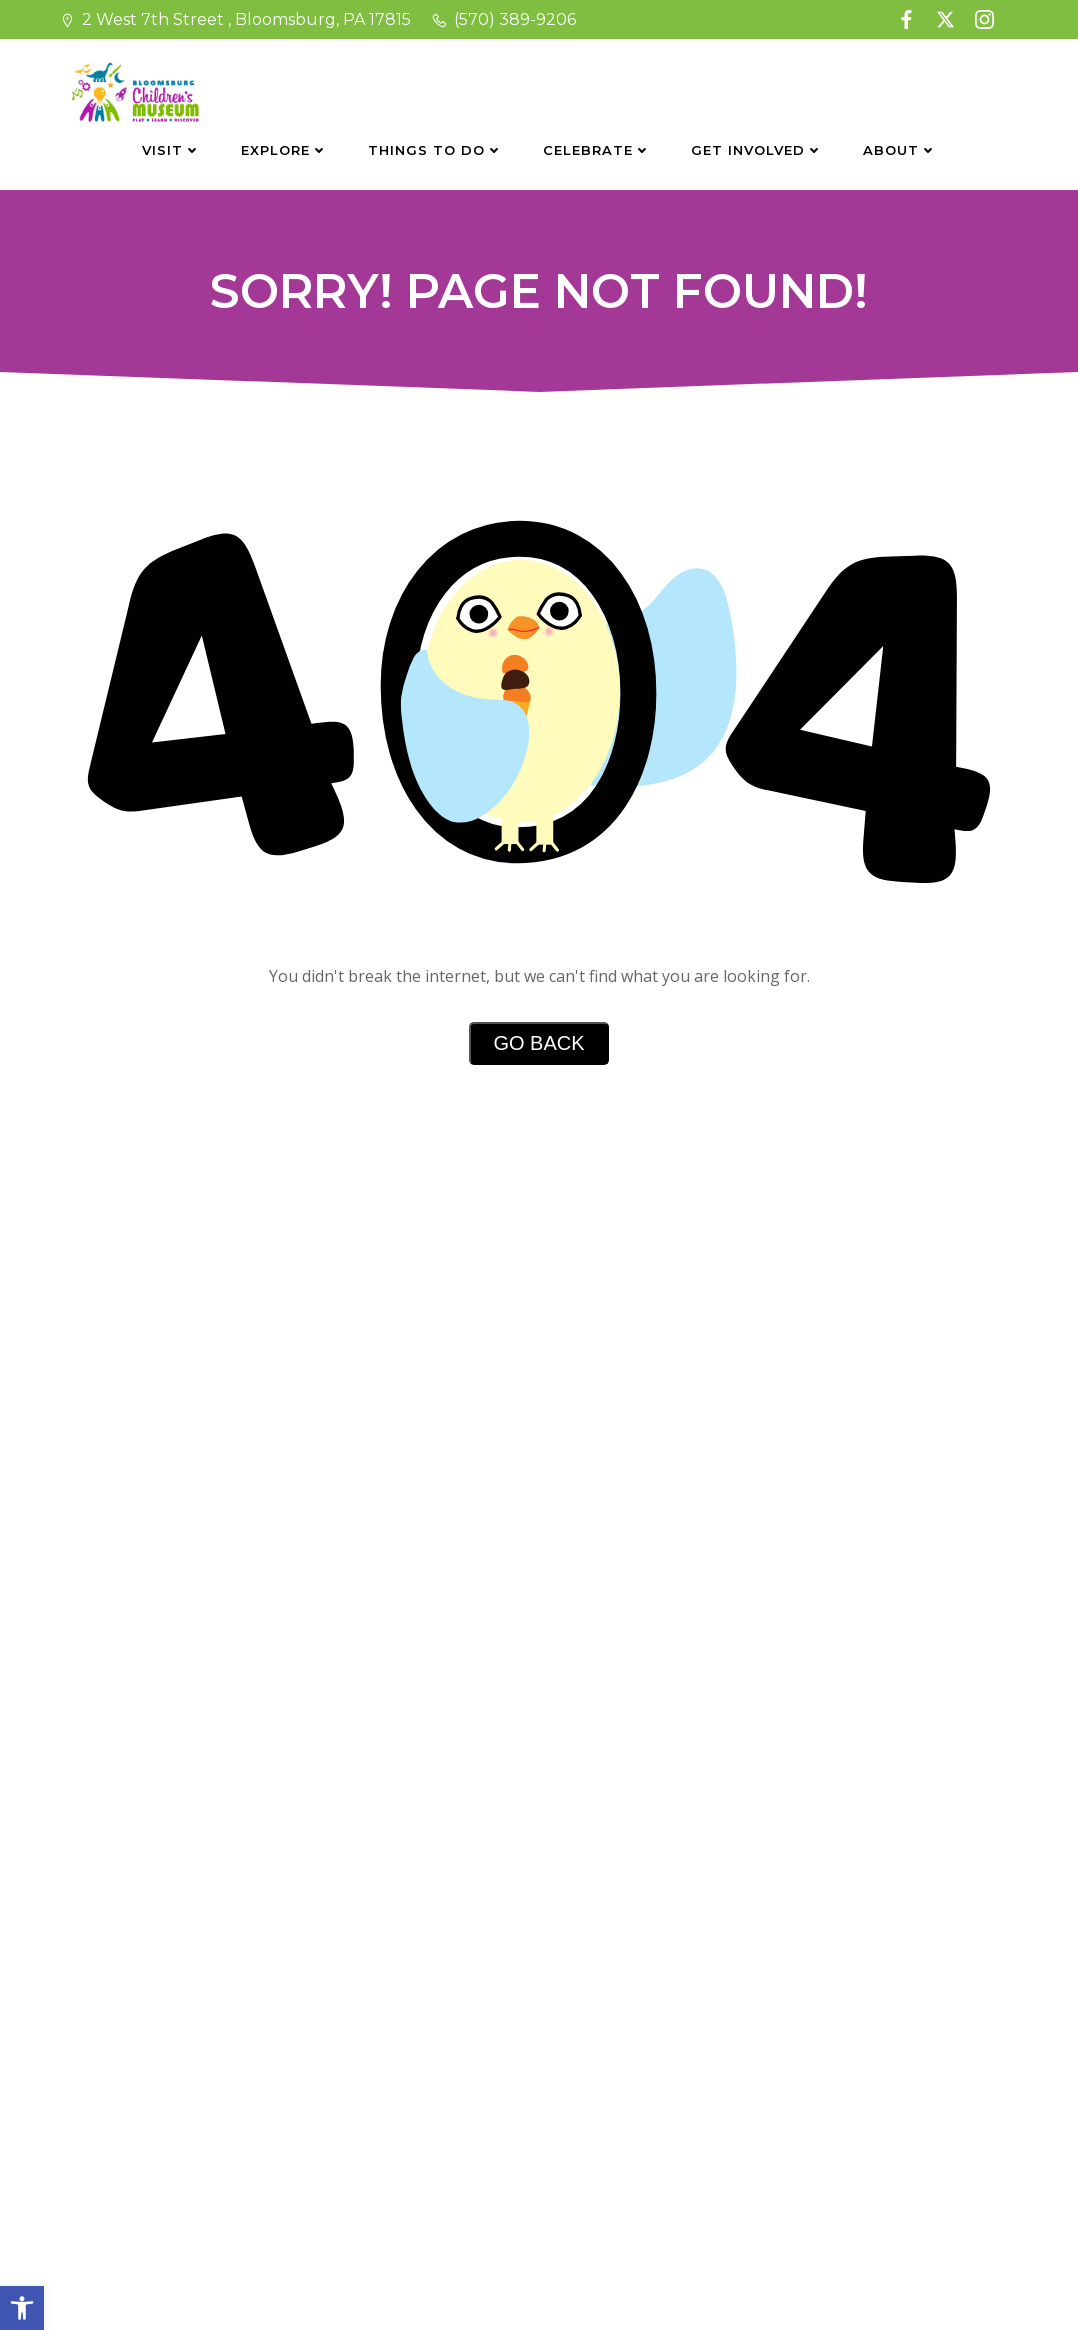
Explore (284, 148)
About (900, 148)
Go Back (538, 1045)
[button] (22, 2308)
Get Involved (757, 148)
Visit (171, 148)
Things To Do (435, 148)
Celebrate (597, 148)
